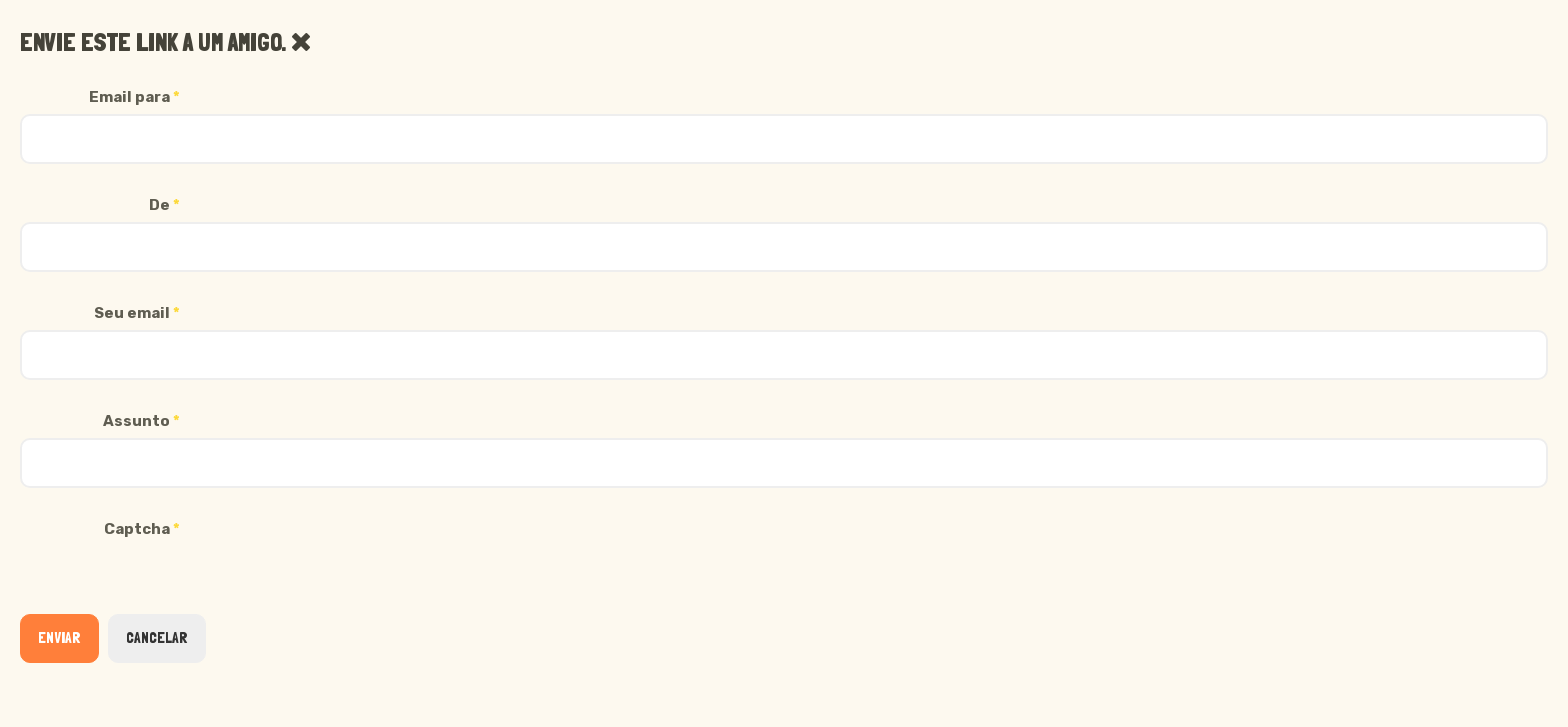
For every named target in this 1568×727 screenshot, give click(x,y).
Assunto (141, 421)
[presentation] (172, 585)
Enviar (59, 638)
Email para (134, 97)
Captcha (142, 529)
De (164, 205)
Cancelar (157, 638)
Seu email (137, 313)
